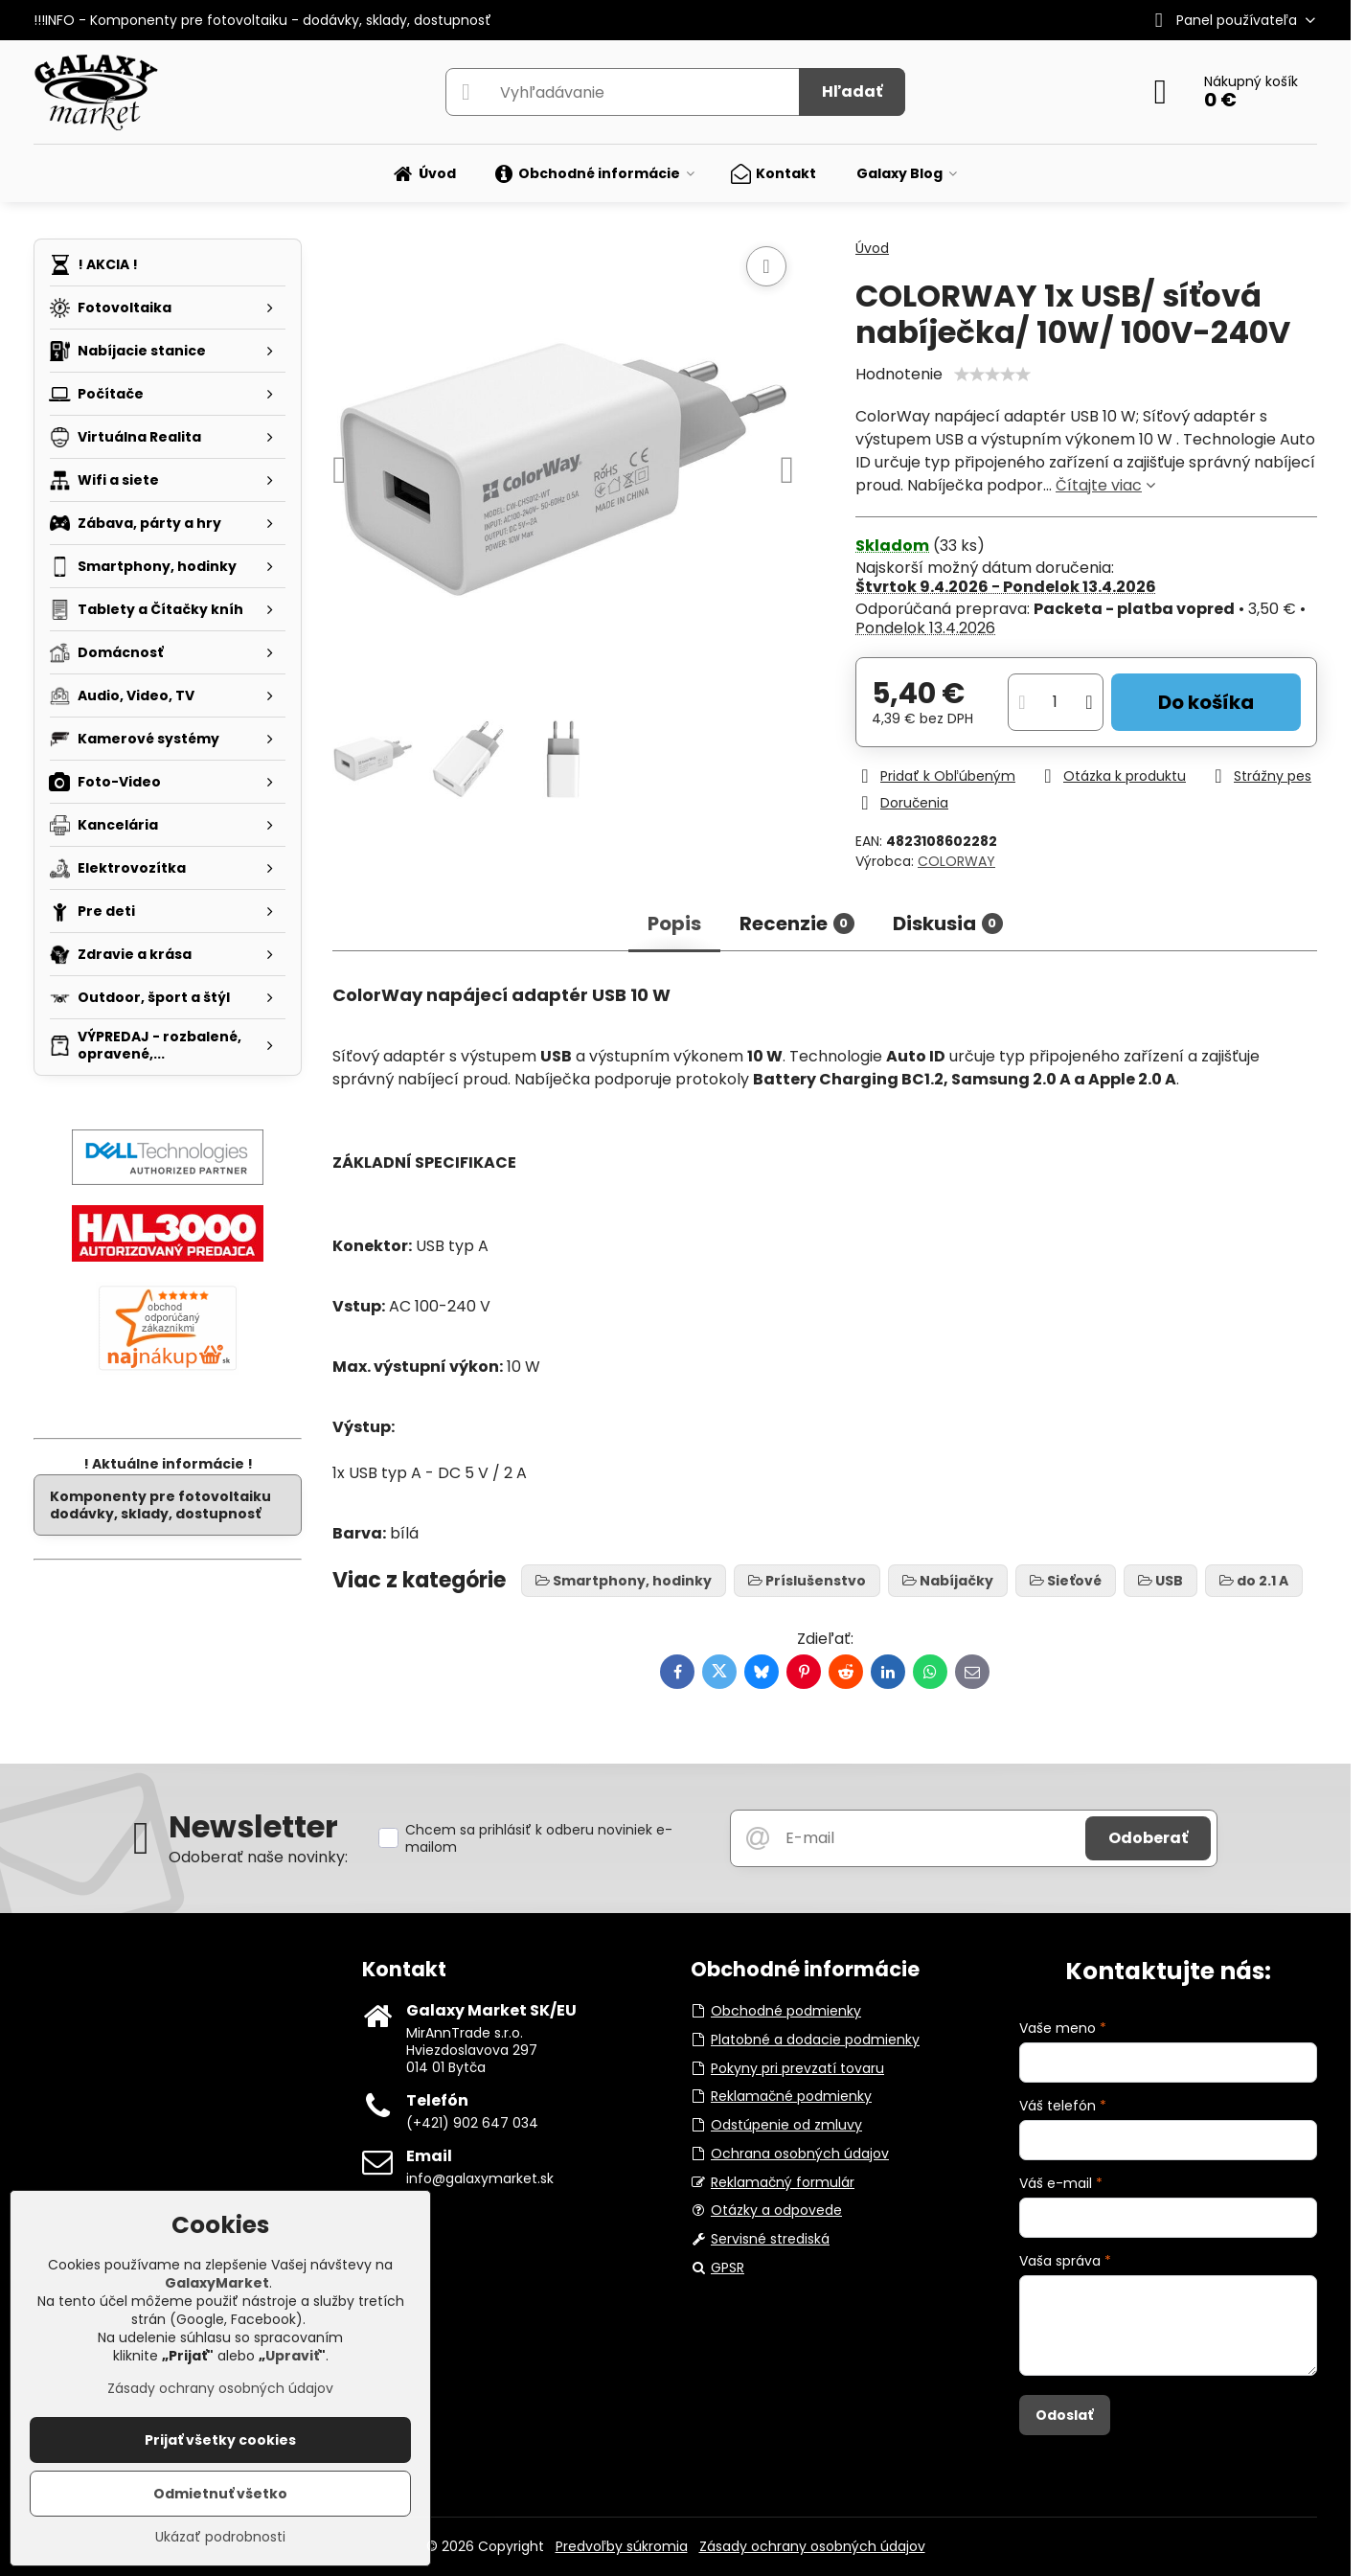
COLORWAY (956, 861)
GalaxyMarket (217, 2282)
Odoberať (1148, 1838)
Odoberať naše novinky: (258, 1857)
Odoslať (1064, 2415)
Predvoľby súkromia (622, 2546)
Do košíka (1206, 702)
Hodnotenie (899, 374)
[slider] (992, 374)
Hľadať (852, 91)
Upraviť (292, 2355)
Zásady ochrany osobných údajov (812, 2546)
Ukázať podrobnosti (220, 2537)
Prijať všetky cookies (220, 2440)
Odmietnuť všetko (220, 2493)
